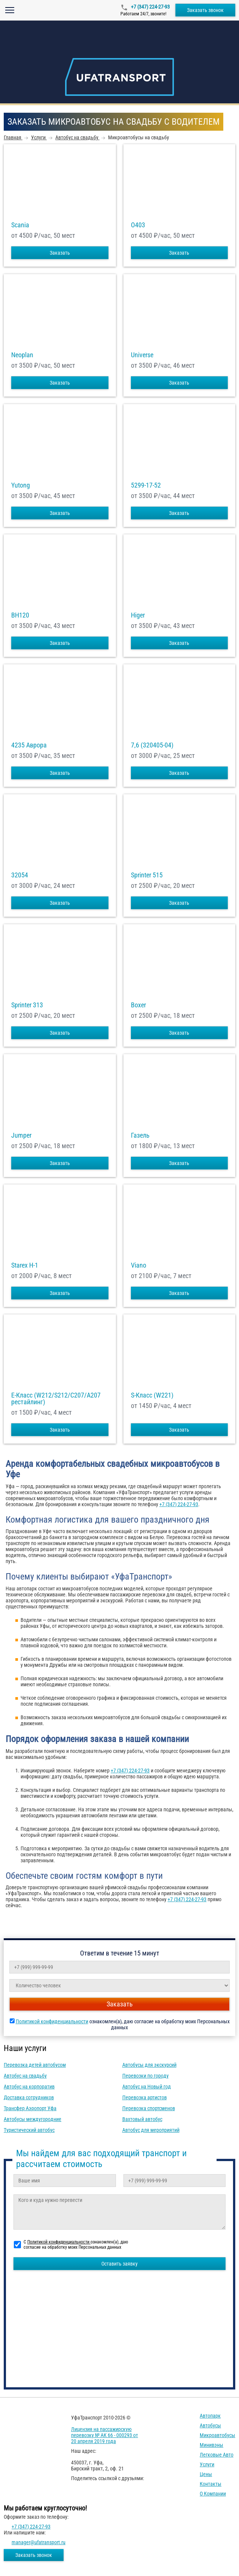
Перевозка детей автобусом (35, 2065)
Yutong (20, 485)
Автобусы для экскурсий (149, 2065)
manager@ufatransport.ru (38, 2542)
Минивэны (211, 2445)
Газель (140, 1135)
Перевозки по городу (145, 2076)
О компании (213, 2494)
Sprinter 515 (147, 875)
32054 (19, 875)
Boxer (138, 1005)
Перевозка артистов (144, 2097)
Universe (142, 355)
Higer (138, 615)
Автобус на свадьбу (25, 2076)
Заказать (60, 253)
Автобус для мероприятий (151, 2130)
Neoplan (22, 355)
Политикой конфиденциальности (52, 2021)
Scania (20, 225)
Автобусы (210, 2425)
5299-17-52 (146, 485)
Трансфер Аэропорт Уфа (30, 2108)
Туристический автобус (29, 2130)
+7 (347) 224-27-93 (150, 7)
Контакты (210, 2484)
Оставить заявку (119, 2264)
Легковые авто (216, 2455)
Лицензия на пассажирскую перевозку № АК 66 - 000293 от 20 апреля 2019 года (104, 2435)
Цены (206, 2474)
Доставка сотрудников (29, 2097)
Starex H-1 (24, 1265)
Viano (138, 1265)
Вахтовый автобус (142, 2119)
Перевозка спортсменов (148, 2108)
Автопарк (210, 2416)
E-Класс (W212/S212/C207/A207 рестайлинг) (56, 1398)
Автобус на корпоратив (29, 2087)
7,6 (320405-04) (152, 745)
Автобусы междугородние (32, 2119)
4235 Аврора (29, 745)
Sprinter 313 (27, 1005)
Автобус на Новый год (146, 2087)
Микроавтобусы (217, 2435)
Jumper (21, 1135)
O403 (138, 225)
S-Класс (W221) (152, 1395)
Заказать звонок (205, 10)
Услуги (207, 2464)
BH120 (20, 615)
